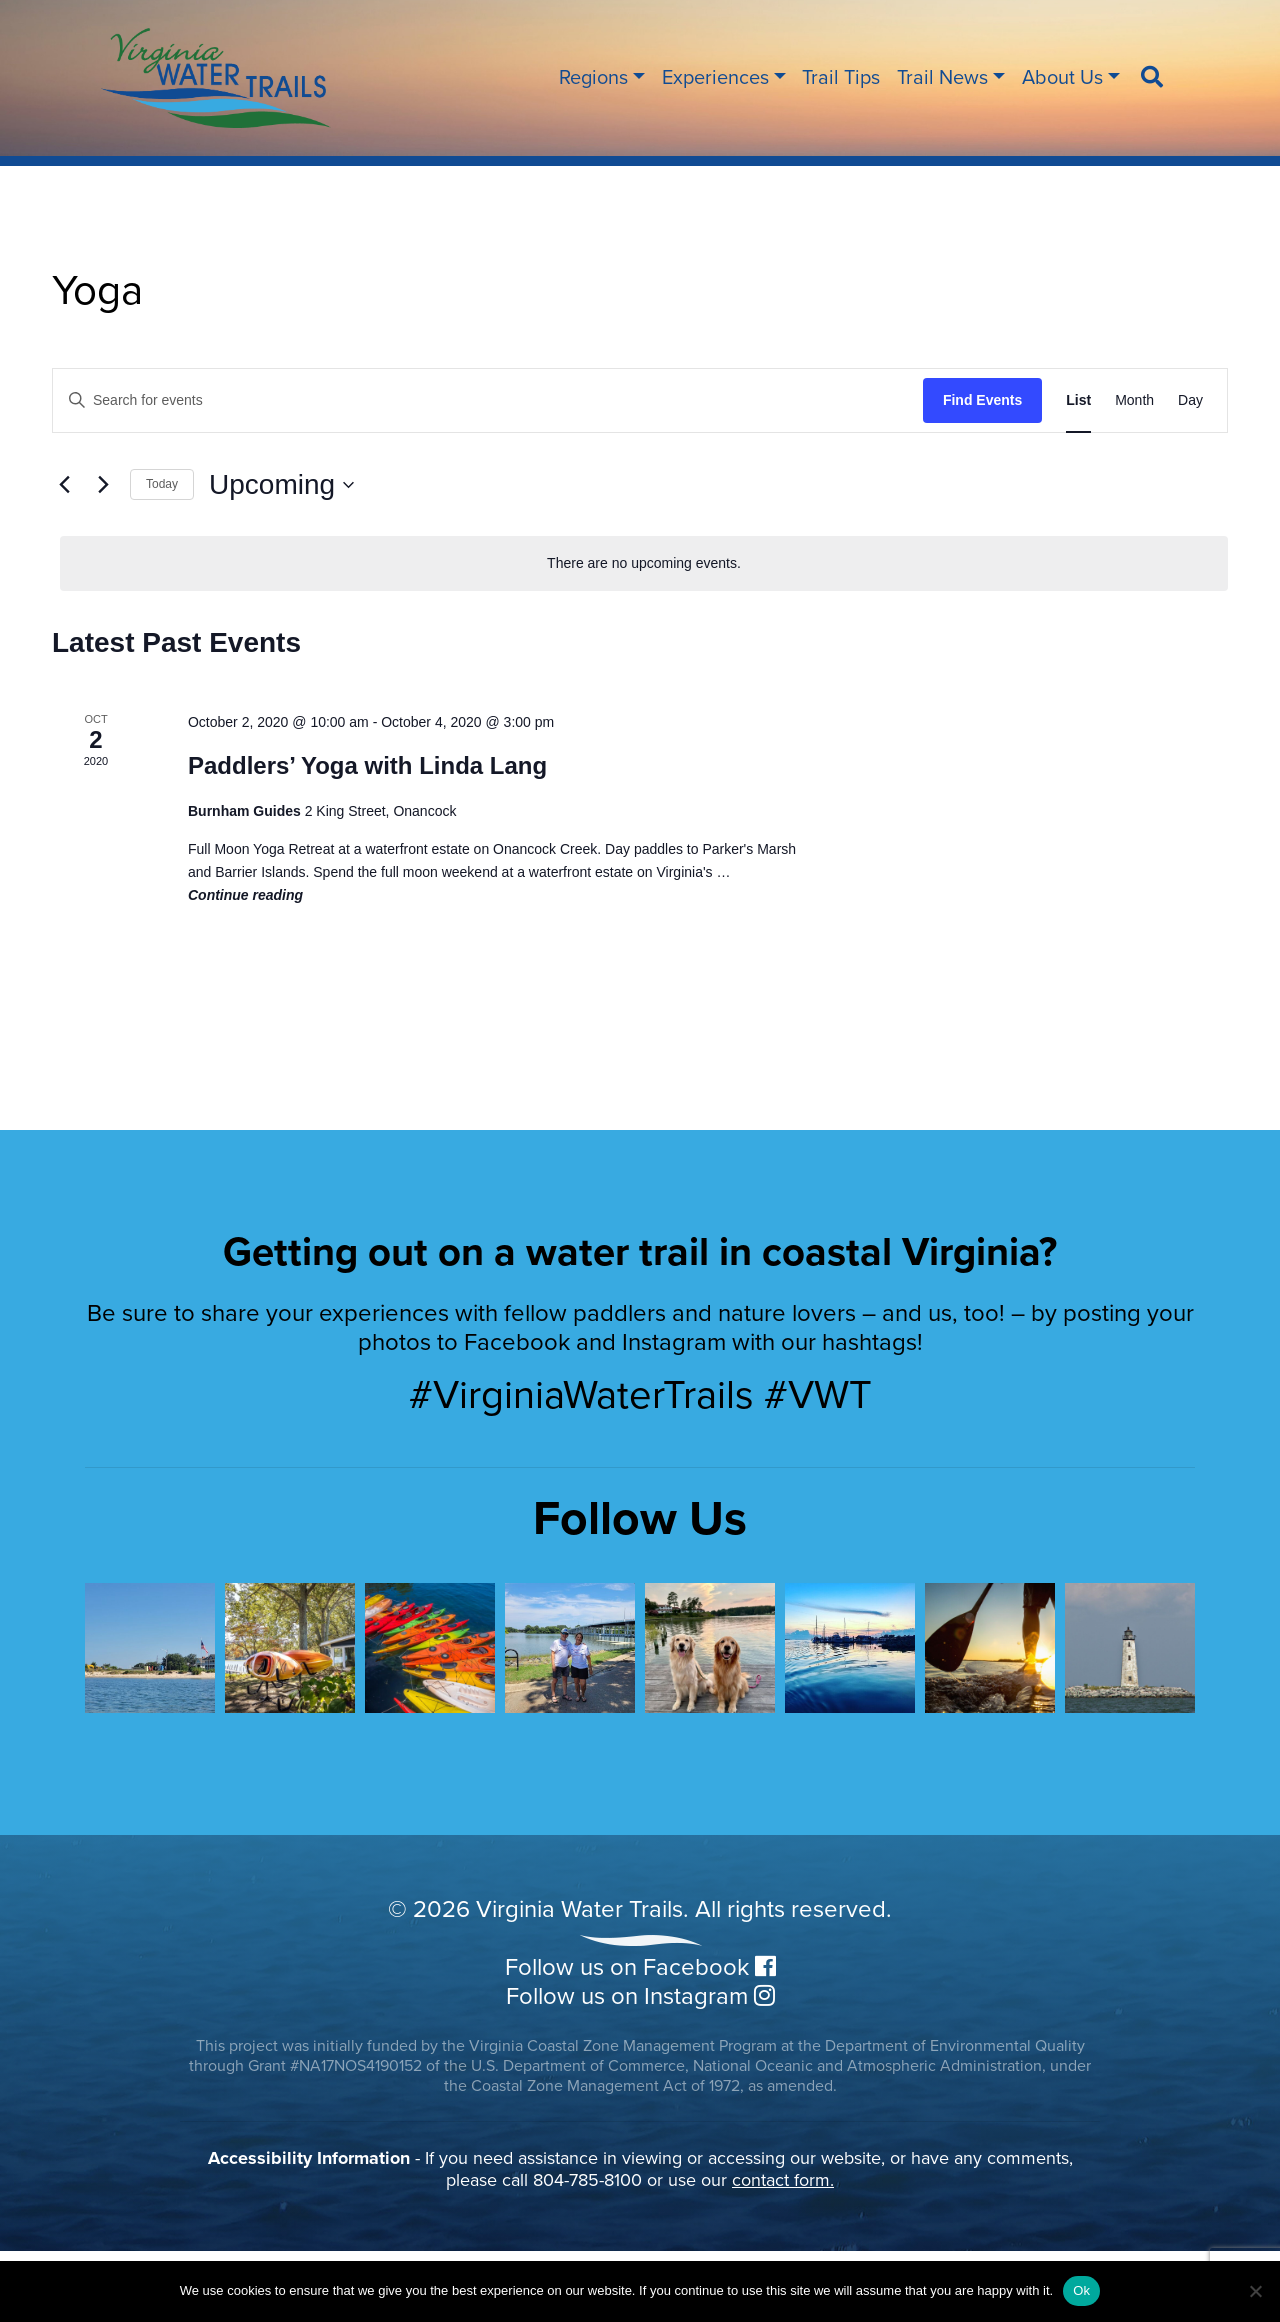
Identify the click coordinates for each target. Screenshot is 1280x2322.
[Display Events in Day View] (1190, 400)
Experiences (715, 78)
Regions (593, 78)
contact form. (783, 2180)
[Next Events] (103, 485)
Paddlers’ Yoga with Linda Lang (367, 765)
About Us (1062, 78)
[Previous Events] (64, 485)
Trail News (942, 78)
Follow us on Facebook (640, 1967)
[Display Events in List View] (1078, 400)
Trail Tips (841, 78)
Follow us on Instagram (640, 1996)
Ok (1081, 2290)
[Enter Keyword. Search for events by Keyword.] (488, 400)
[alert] (644, 563)
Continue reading (245, 895)
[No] (1255, 2291)
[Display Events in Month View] (1134, 400)
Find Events (982, 400)
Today (162, 484)
